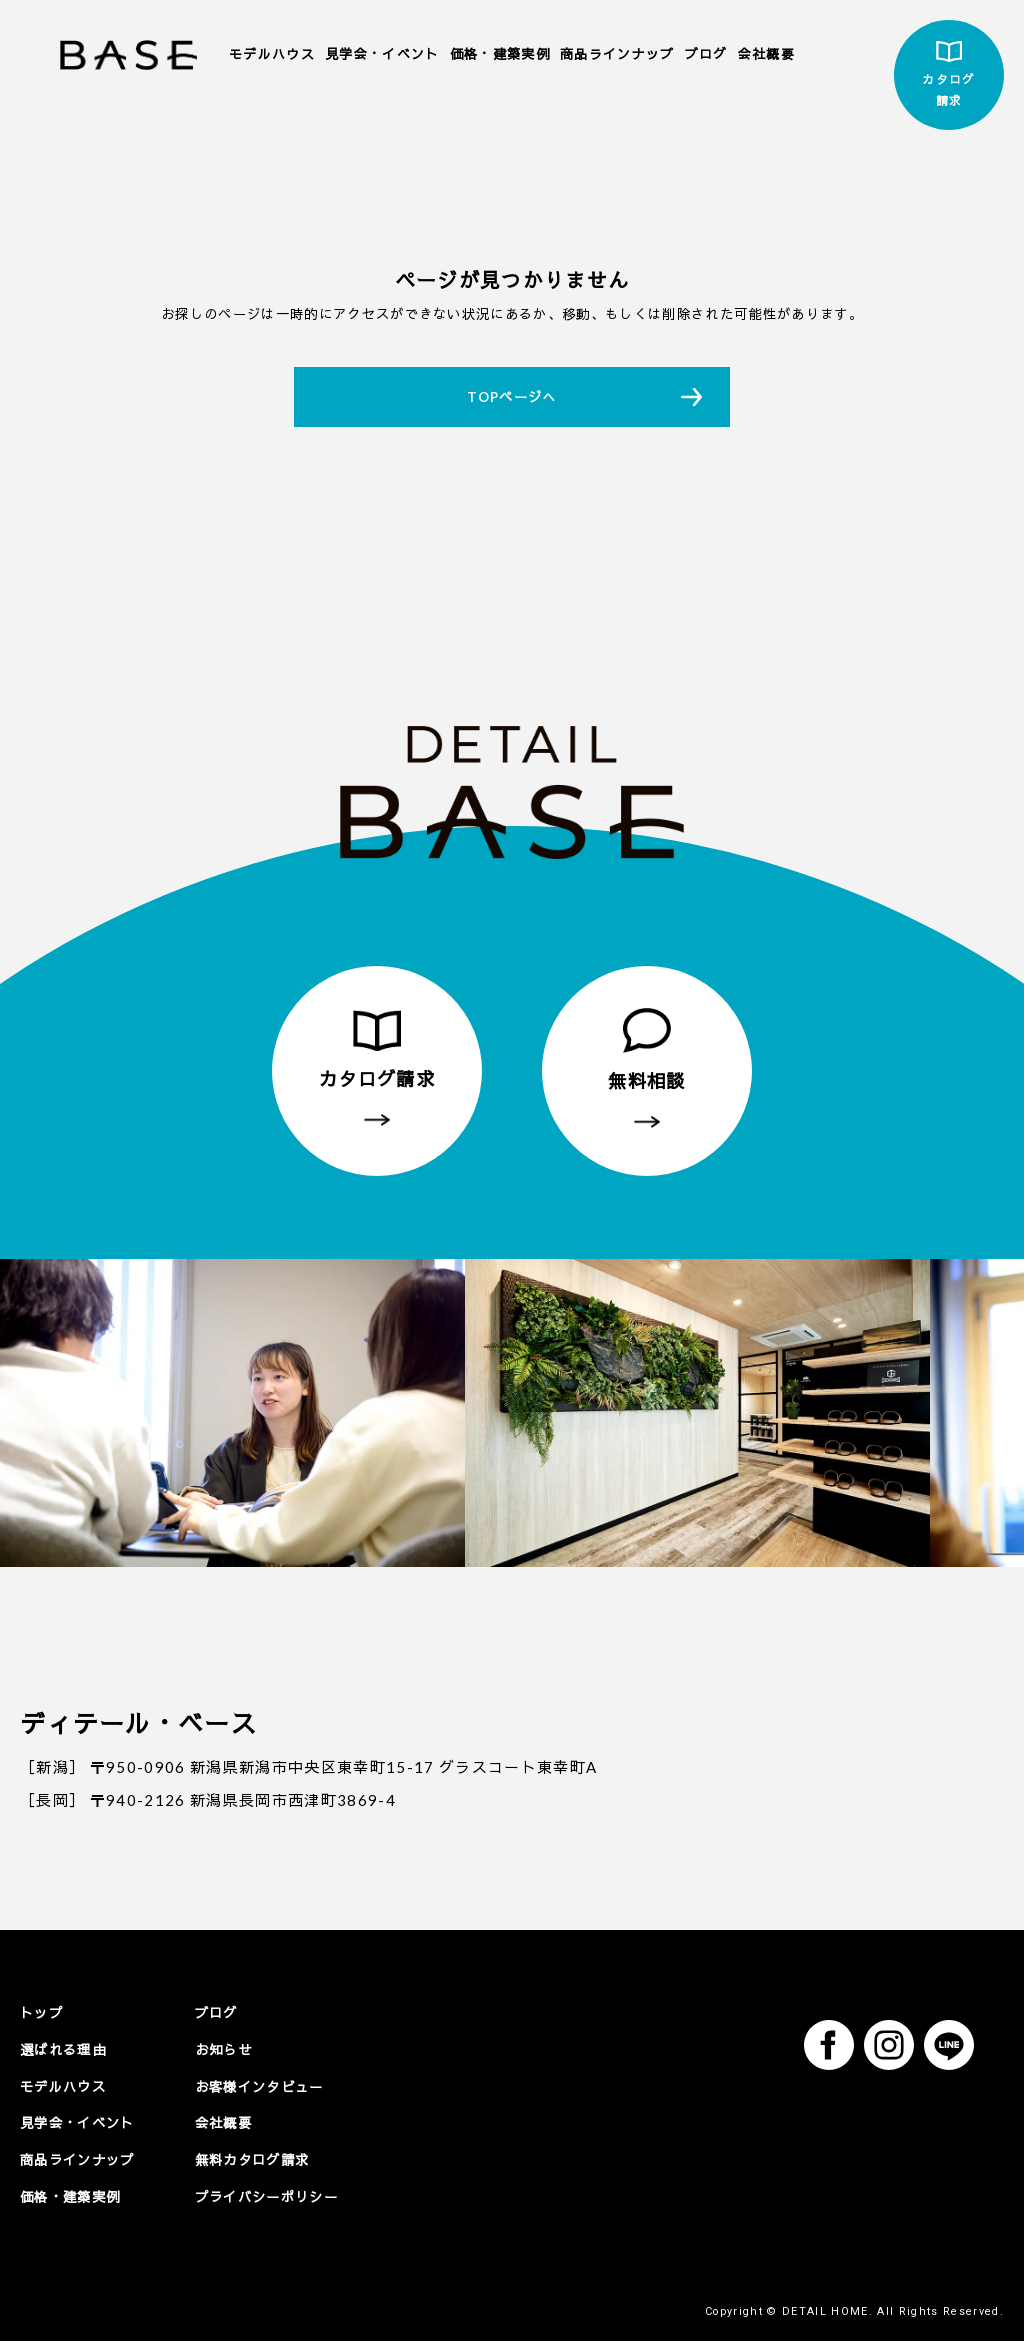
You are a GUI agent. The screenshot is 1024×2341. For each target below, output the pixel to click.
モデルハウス (272, 54)
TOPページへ (511, 397)
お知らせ (223, 2049)
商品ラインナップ (617, 54)
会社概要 (766, 54)
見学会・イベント (382, 54)
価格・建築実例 (500, 54)
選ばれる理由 (63, 2049)
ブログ (706, 54)
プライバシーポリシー (266, 2196)
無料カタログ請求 (252, 2159)
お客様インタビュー (259, 2086)
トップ (41, 2013)
